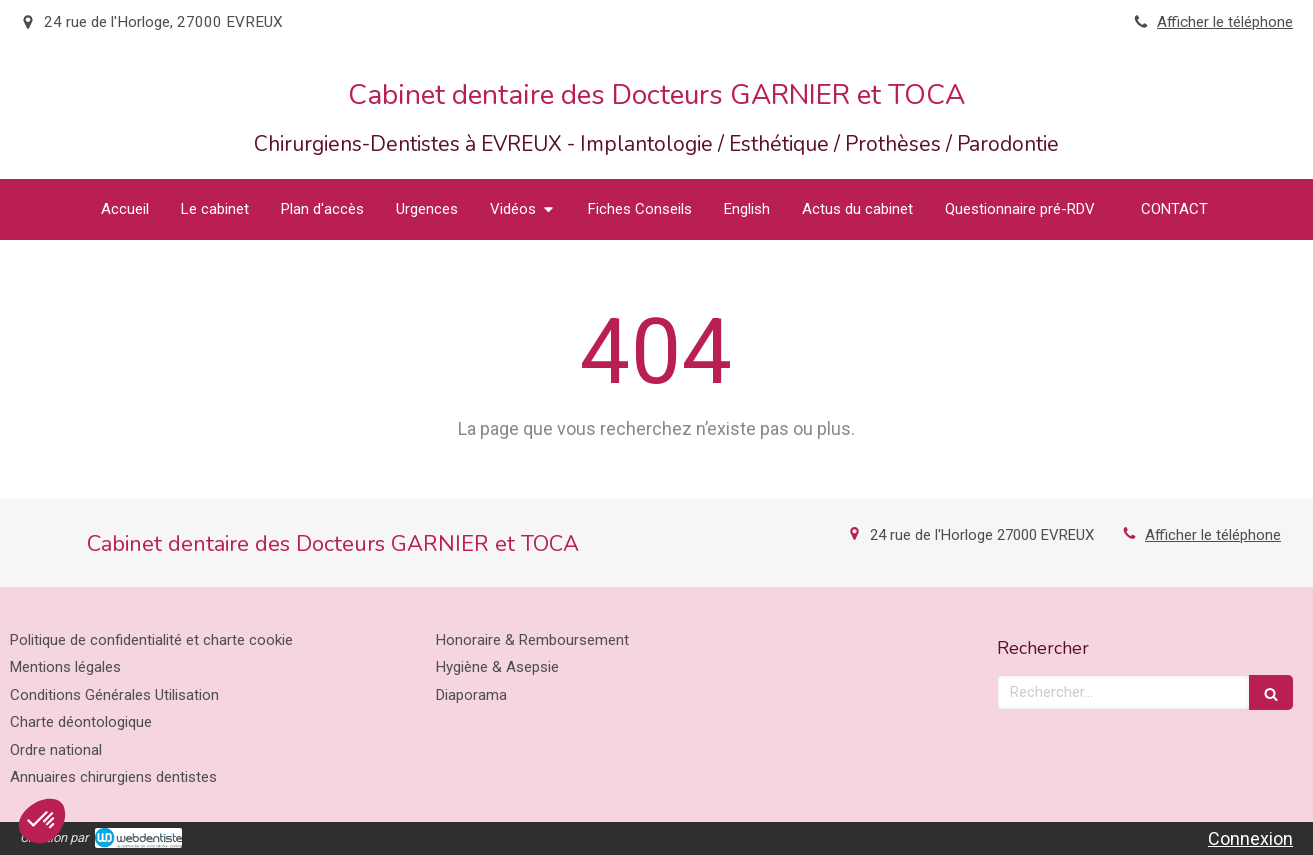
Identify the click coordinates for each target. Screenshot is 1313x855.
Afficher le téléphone (1225, 22)
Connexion (1250, 838)
